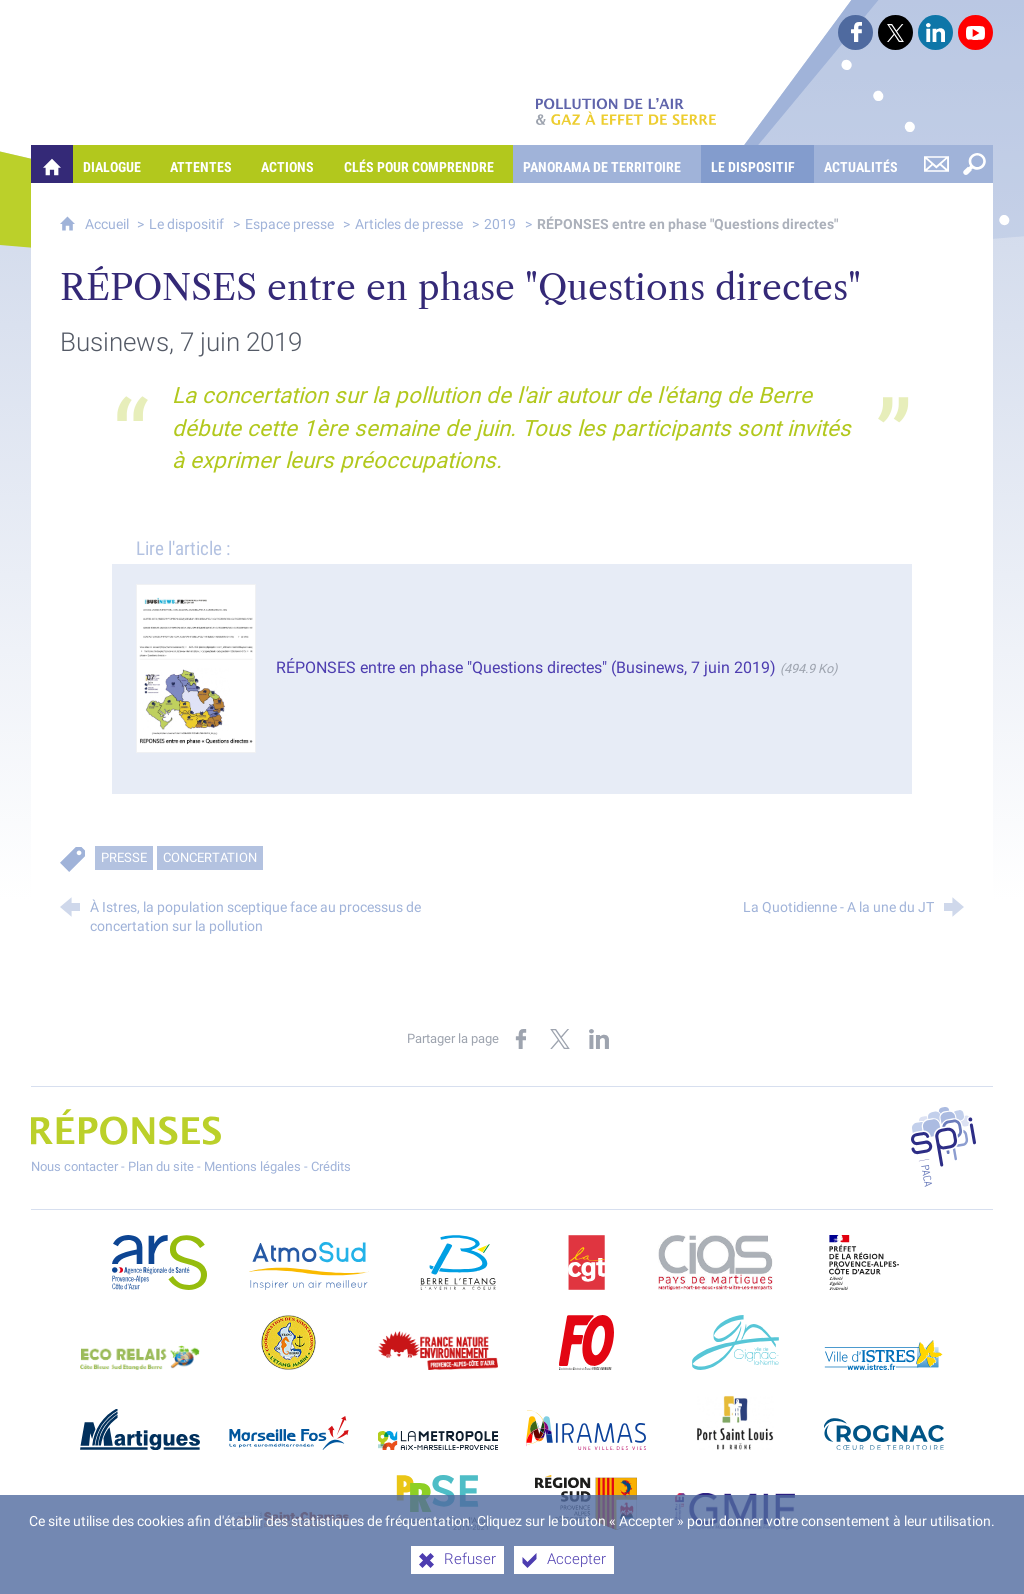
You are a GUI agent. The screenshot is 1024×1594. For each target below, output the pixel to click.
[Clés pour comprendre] (423, 164)
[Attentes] (205, 164)
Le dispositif (186, 224)
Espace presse (289, 224)
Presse (124, 857)
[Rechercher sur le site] (974, 164)
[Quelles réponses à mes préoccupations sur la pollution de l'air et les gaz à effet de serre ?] (52, 164)
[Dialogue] (116, 164)
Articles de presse (409, 224)
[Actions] (292, 164)
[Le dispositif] (757, 164)
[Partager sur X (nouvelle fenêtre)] (560, 1039)
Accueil (108, 224)
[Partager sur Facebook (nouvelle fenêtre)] (521, 1039)
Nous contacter (74, 1166)
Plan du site (161, 1166)
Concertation (210, 857)
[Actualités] (865, 164)
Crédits (331, 1166)
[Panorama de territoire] (606, 164)
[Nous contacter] (936, 164)
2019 (500, 224)
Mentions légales (252, 1166)
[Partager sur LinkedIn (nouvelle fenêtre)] (599, 1039)
